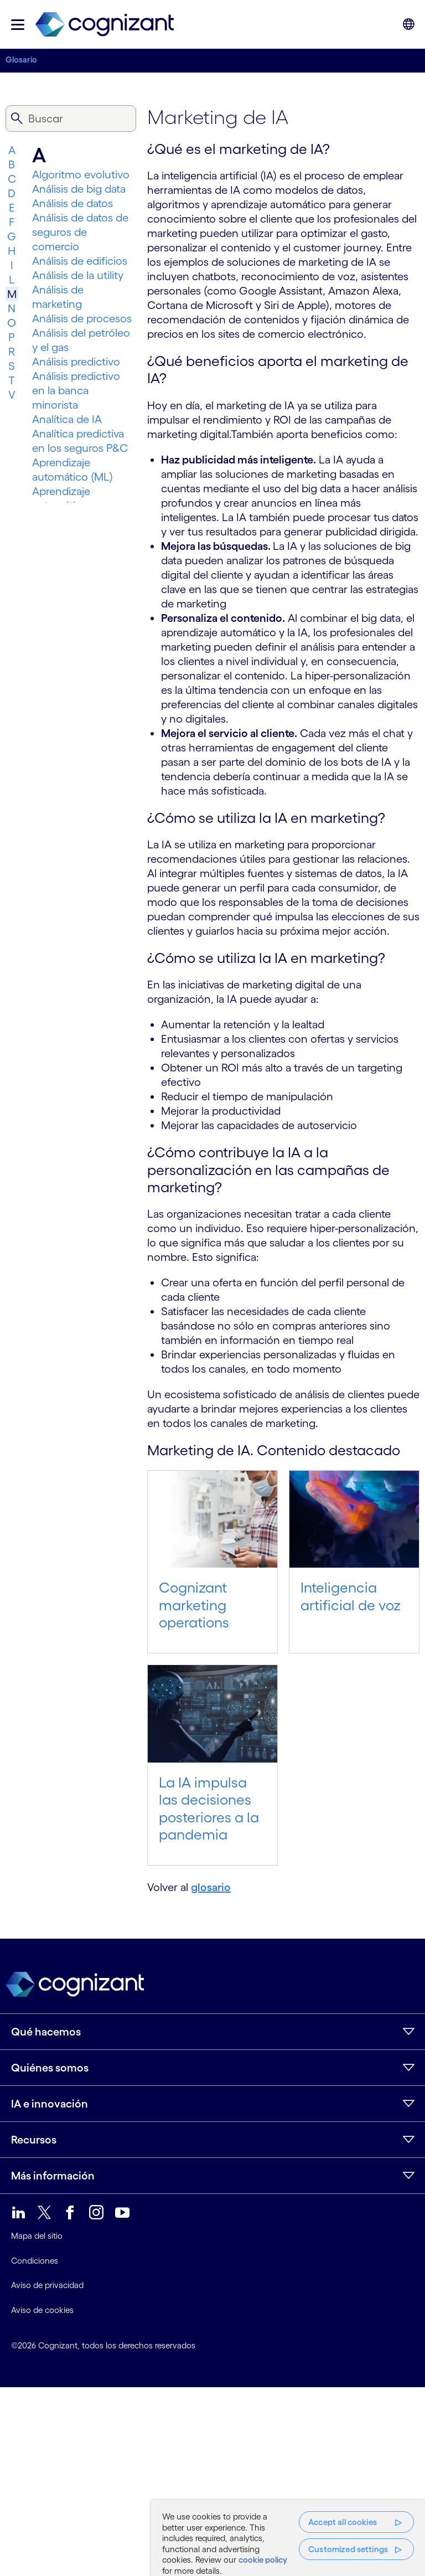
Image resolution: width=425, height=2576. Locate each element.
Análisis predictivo (76, 362)
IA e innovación (49, 2104)
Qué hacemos (46, 2032)
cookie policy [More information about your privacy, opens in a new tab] (263, 2559)
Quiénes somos (50, 2068)
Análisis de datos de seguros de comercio (80, 232)
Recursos (33, 2140)
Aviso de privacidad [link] (47, 2285)
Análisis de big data (79, 189)
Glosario (21, 59)
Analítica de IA (67, 419)
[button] (17, 24)
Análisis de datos (72, 203)
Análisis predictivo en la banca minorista (76, 390)
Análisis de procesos (82, 318)
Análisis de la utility (77, 275)
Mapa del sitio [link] (37, 2235)
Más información (53, 2176)
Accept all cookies (342, 2522)
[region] (288, 2538)
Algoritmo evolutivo (80, 174)
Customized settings (348, 2549)
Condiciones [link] (34, 2260)
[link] (104, 24)
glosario (211, 1887)
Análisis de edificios (79, 261)
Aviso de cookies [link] (42, 2310)
